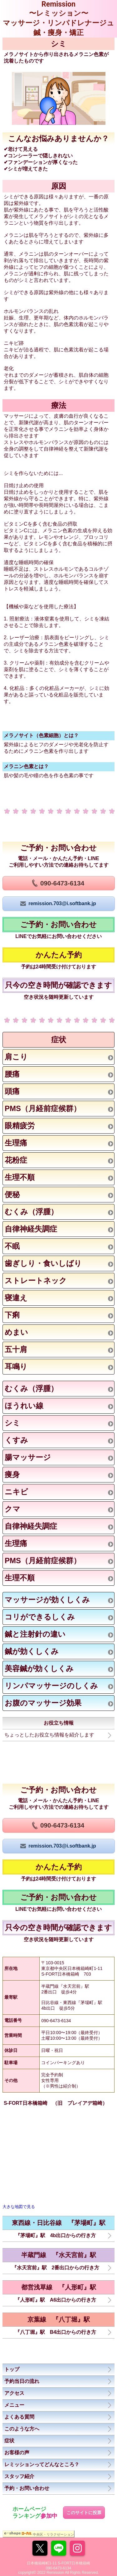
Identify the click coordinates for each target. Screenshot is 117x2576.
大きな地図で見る (18, 2206)
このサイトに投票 (83, 2512)
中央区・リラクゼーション (53, 2534)
